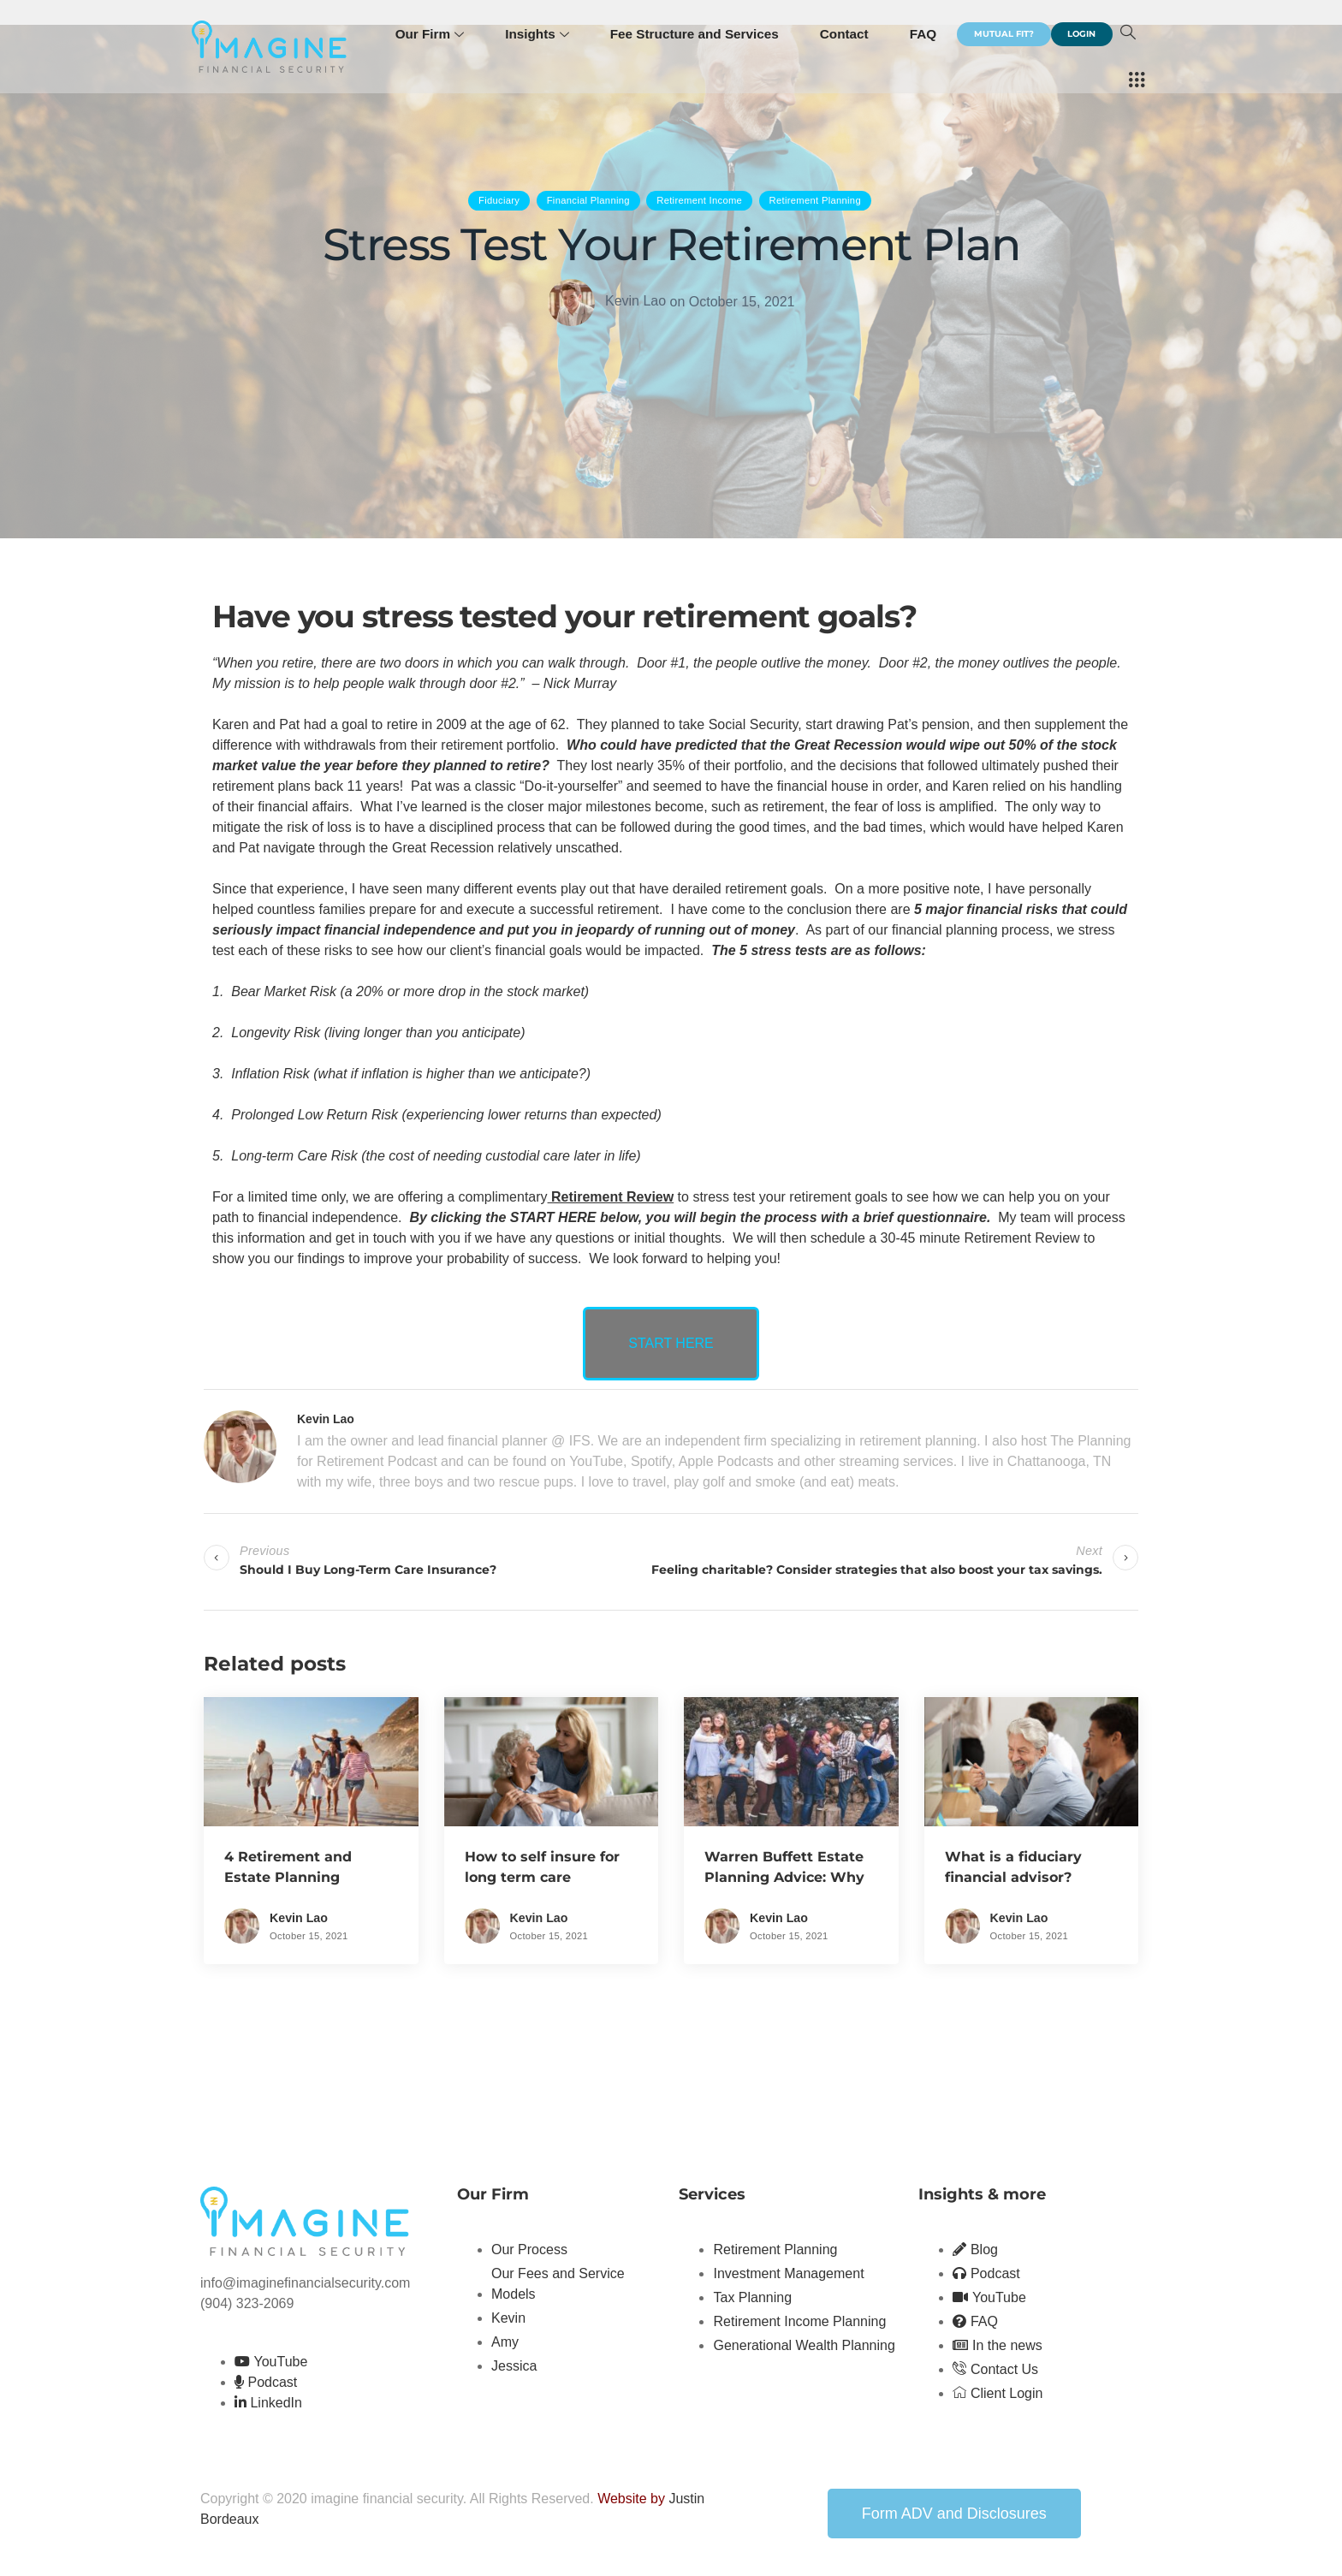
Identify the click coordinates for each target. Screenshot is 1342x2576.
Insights (554, 34)
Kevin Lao (635, 301)
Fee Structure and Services (710, 34)
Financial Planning (588, 200)
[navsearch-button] (1100, 81)
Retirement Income (699, 200)
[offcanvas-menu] (1136, 80)
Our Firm (448, 34)
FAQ (936, 34)
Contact (858, 34)
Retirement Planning (815, 200)
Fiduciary (499, 200)
